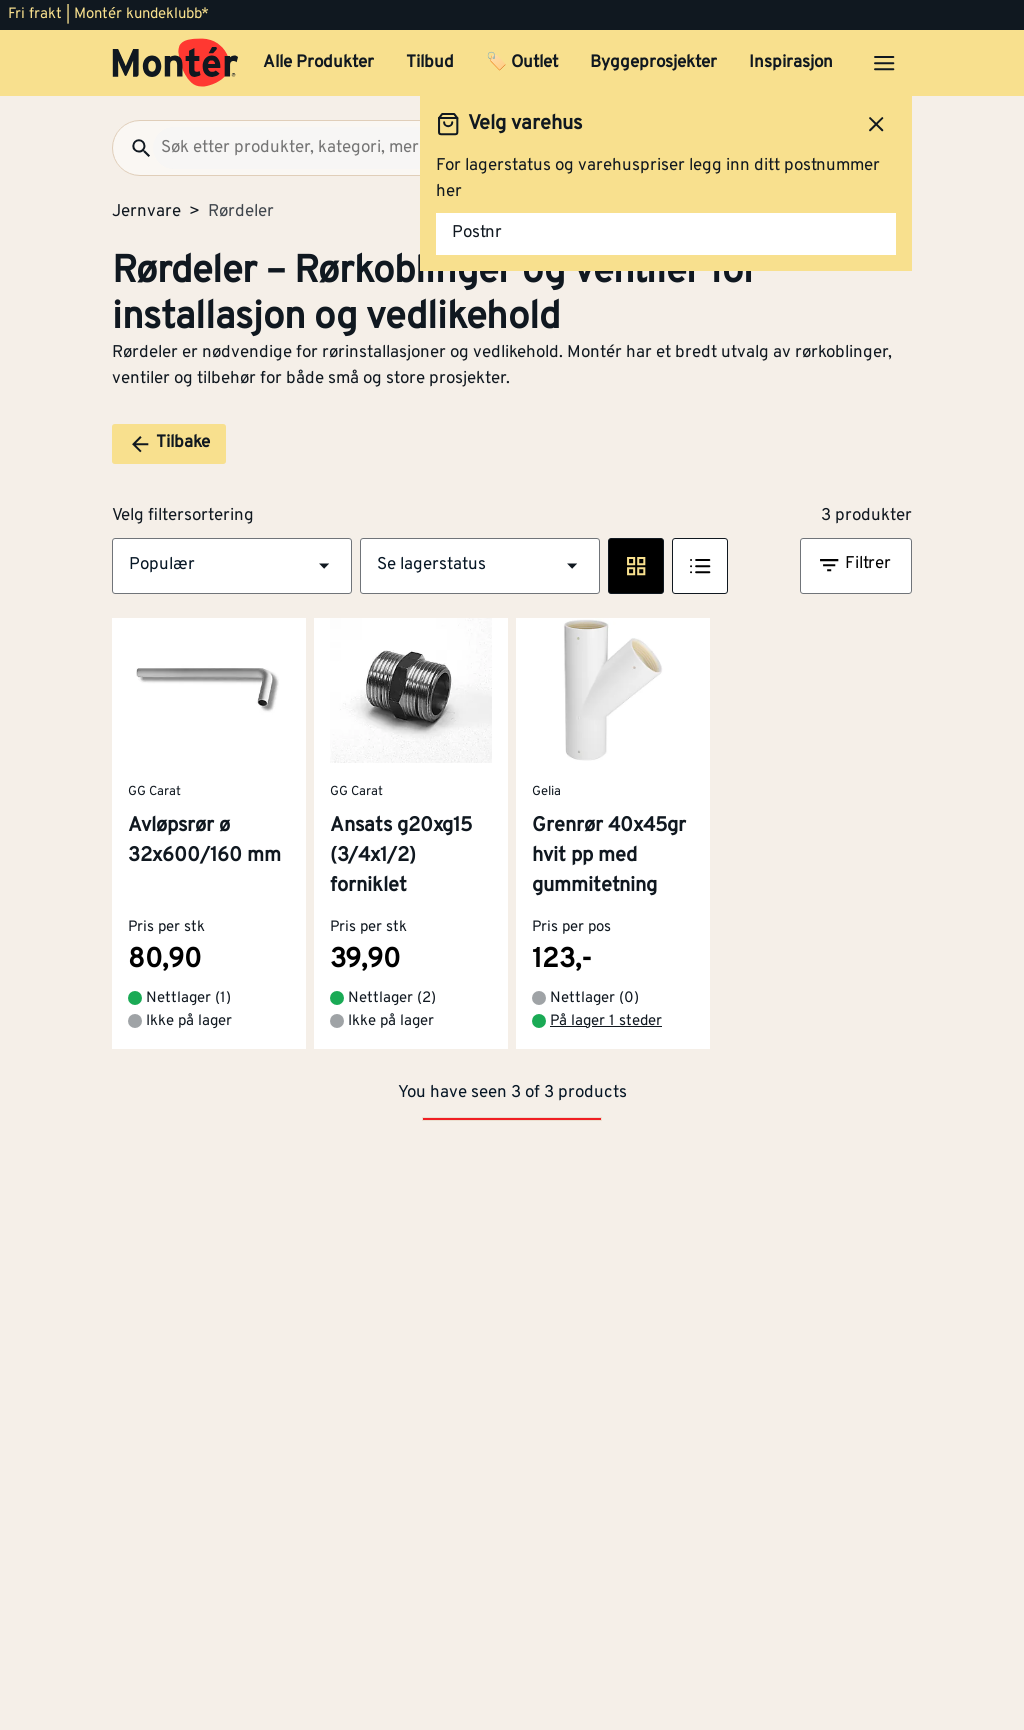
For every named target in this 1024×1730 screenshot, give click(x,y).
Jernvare (146, 212)
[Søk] (133, 148)
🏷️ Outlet (522, 63)
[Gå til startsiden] (175, 63)
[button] (232, 566)
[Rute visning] (636, 566)
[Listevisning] (700, 566)
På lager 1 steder (606, 1021)
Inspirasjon (791, 63)
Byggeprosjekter (653, 63)
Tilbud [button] (430, 63)
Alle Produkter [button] (318, 63)
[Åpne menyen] (884, 63)
